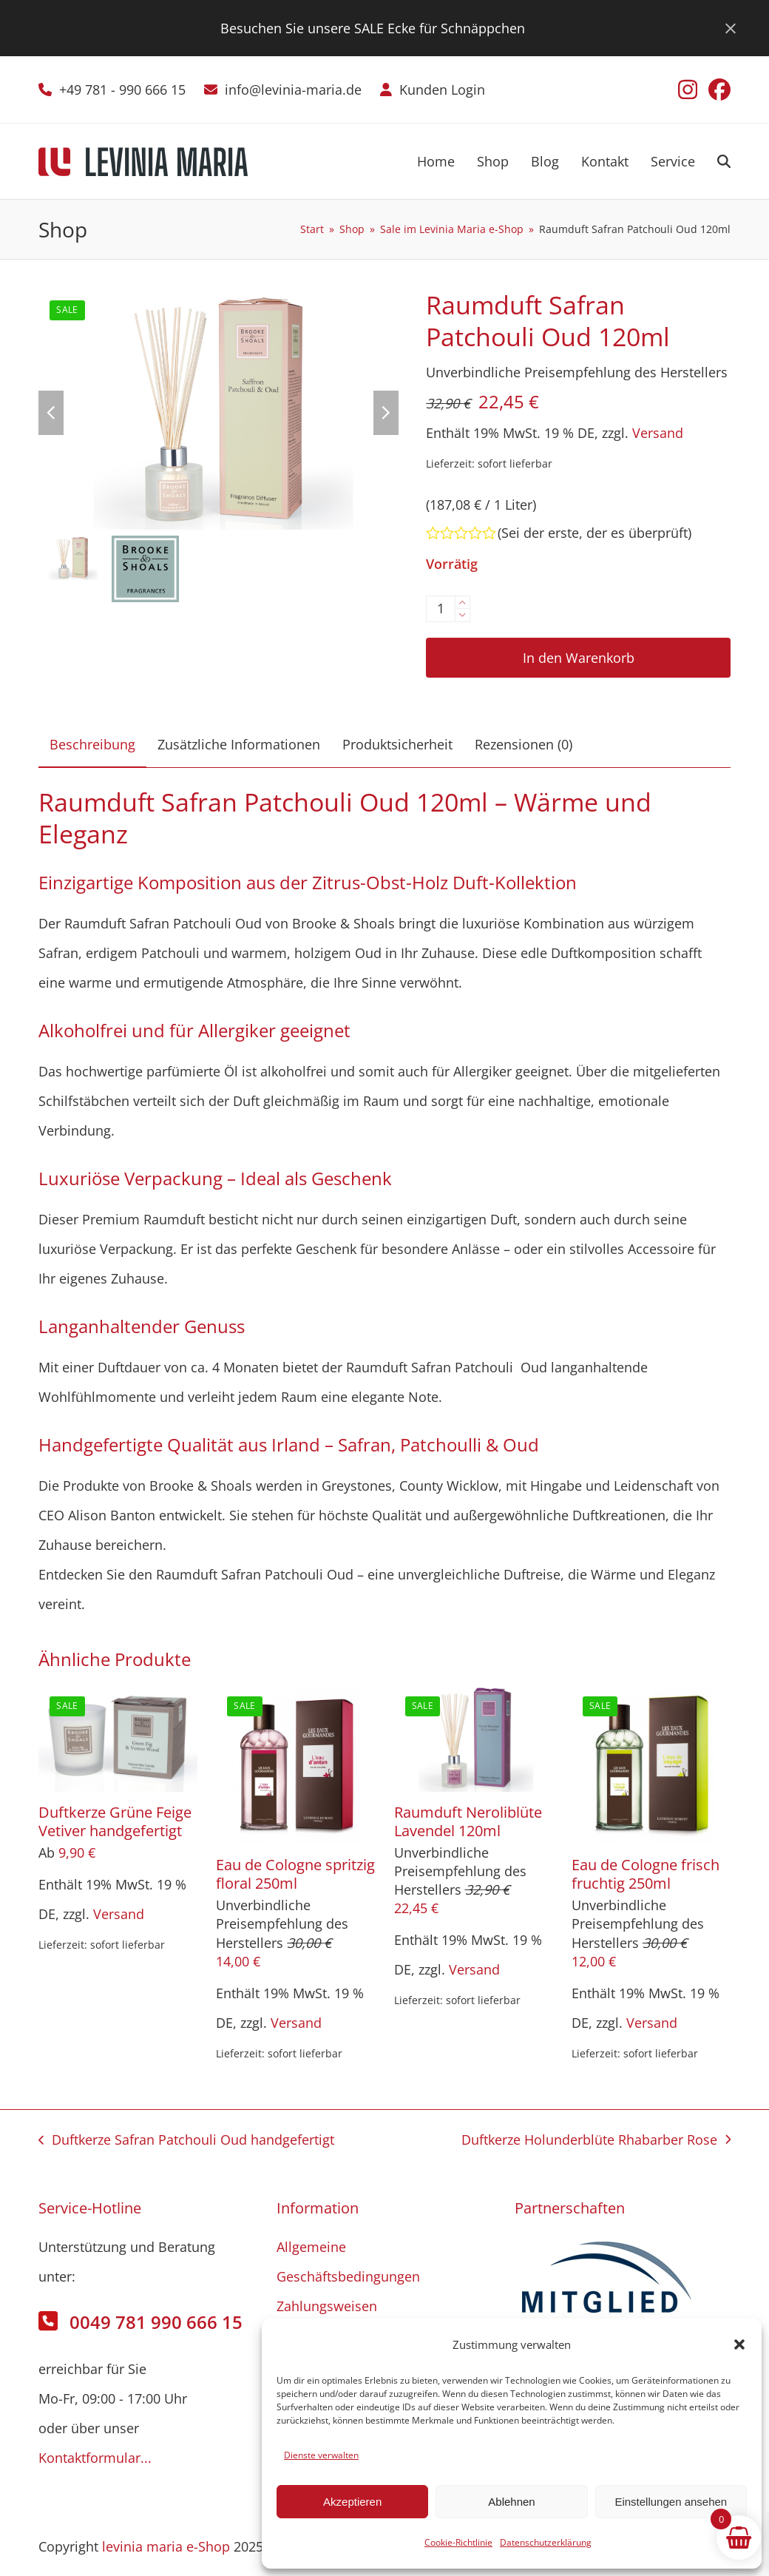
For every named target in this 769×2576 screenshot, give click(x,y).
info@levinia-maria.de (293, 89)
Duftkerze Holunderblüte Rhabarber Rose (596, 2142)
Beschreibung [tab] (92, 744)
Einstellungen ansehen (670, 2501)
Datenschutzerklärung (546, 2542)
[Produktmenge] (440, 609)
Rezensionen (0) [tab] (523, 744)
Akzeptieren (352, 2501)
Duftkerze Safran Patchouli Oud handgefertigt (186, 2142)
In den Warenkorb (578, 658)
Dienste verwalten (321, 2455)
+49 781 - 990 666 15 (122, 89)
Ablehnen (511, 2501)
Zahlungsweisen (327, 2306)
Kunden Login (442, 89)
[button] (739, 2344)
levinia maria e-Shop (166, 2546)
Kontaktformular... (95, 2458)
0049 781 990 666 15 (156, 2322)
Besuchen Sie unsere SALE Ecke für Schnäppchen (372, 28)
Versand (657, 433)
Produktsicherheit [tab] (397, 744)
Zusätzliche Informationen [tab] (238, 744)
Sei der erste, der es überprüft (594, 532)
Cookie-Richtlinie (458, 2542)
